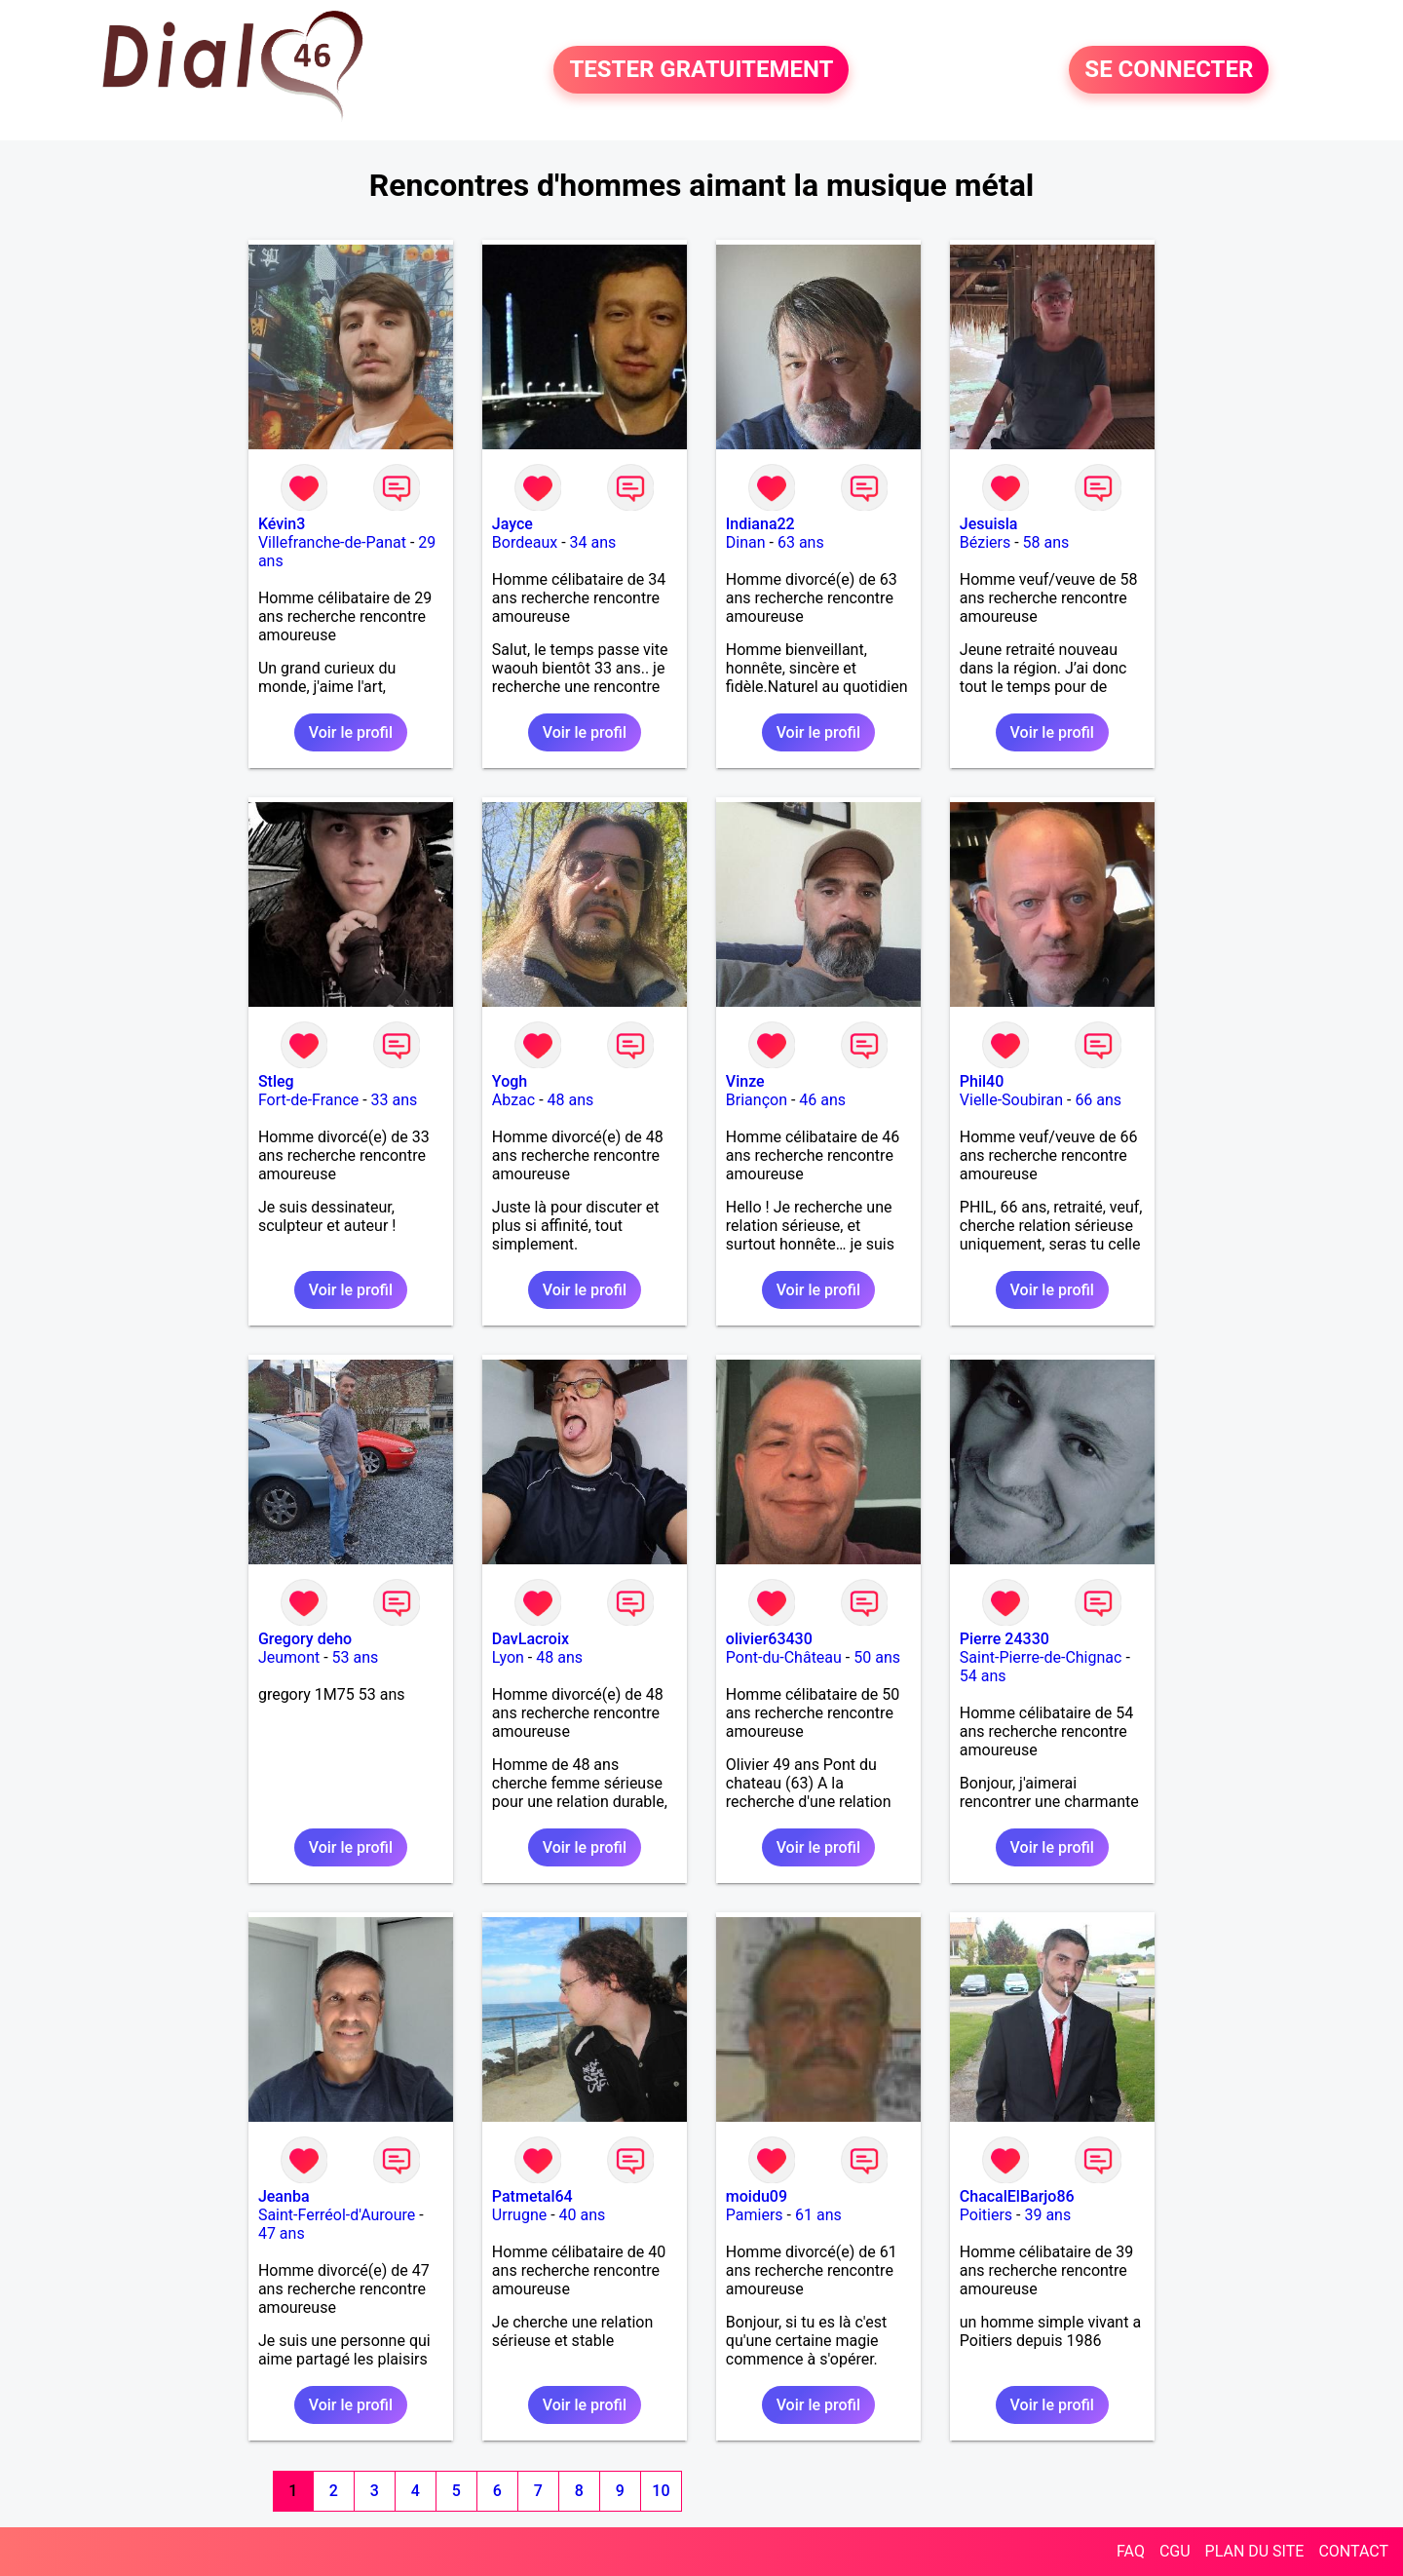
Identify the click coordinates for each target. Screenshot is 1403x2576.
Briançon (756, 1100)
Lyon (508, 1657)
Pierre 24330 (1004, 1639)
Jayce (512, 524)
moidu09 (756, 2196)
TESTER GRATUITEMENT (701, 70)
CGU (1175, 2551)
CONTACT (1353, 2551)
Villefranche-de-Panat (332, 542)
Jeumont (289, 1657)
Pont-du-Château (784, 1657)
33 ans (394, 1100)
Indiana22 (760, 524)
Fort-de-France (308, 1100)
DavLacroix (530, 1639)
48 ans (571, 1100)
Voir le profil (351, 732)
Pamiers (754, 2215)
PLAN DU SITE (1255, 2551)
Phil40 (982, 1081)
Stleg (276, 1081)
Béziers (985, 542)
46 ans (822, 1100)
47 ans (281, 2233)
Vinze (745, 1081)
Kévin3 (281, 524)
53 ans (355, 1657)
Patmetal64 (532, 2196)
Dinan (746, 542)
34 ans (593, 542)
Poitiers (986, 2215)
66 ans (1098, 1100)
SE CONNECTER (1168, 70)
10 (660, 2490)
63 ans (800, 542)
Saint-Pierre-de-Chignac (1041, 1657)
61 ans (818, 2215)
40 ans (582, 2215)
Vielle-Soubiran (1011, 1100)
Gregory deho (305, 1639)
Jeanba (284, 2196)
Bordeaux (524, 542)
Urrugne (519, 2215)
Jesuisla (989, 524)
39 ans (1047, 2215)
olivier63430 (769, 1639)
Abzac (513, 1100)
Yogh (509, 1081)
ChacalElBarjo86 (1017, 2196)
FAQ (1131, 2551)
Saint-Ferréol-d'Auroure (336, 2215)
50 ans (876, 1657)
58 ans (1046, 542)
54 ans (983, 1676)
